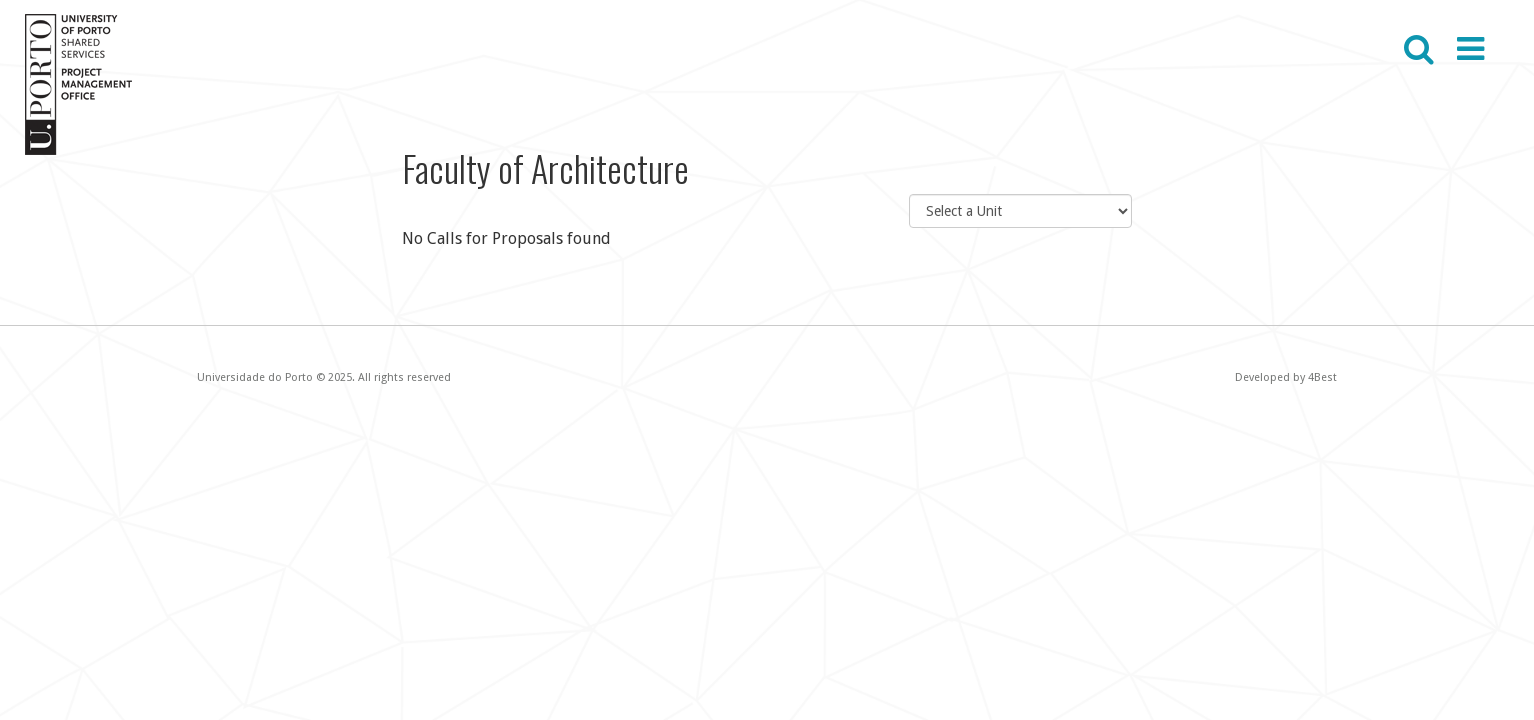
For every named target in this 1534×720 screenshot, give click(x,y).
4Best (1322, 377)
